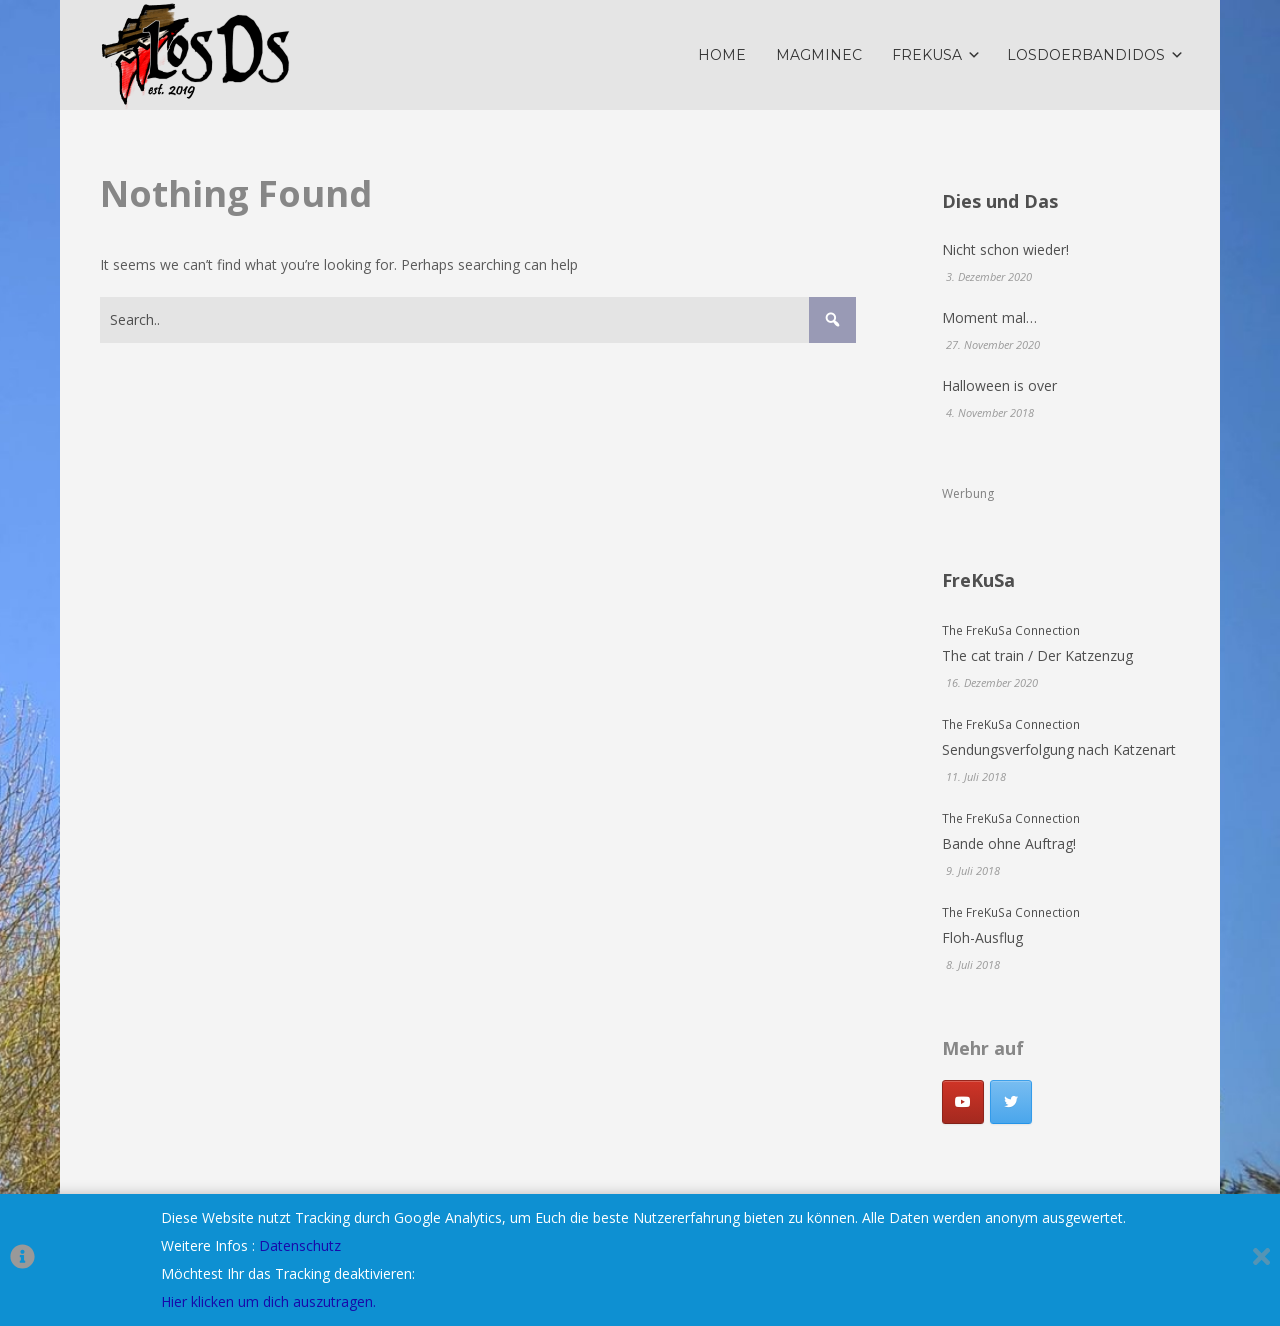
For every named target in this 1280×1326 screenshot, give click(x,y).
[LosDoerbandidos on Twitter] (1011, 1102)
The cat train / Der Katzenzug (1037, 655)
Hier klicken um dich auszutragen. (268, 1301)
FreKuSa (978, 580)
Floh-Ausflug (982, 937)
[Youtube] (963, 1102)
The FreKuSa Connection (1011, 630)
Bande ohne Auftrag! (1009, 843)
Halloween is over (999, 385)
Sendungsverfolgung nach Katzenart (1059, 749)
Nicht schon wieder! (1005, 249)
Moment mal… (989, 317)
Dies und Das (1000, 201)
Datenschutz (300, 1245)
